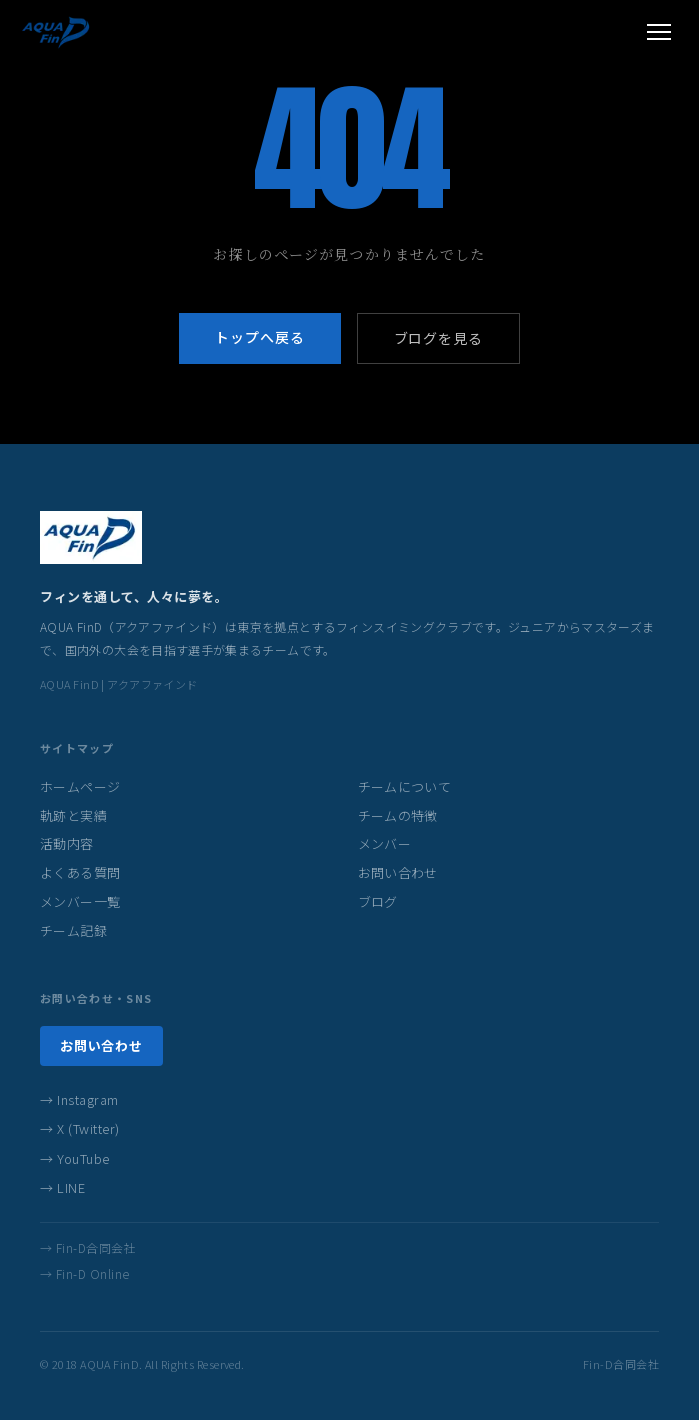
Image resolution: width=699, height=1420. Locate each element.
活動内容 (67, 843)
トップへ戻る (259, 337)
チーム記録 (73, 930)
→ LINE (62, 1187)
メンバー (385, 843)
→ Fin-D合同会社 (88, 1247)
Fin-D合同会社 (621, 1364)
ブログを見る (438, 338)
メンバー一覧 (80, 901)
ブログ (378, 901)
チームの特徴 (398, 815)
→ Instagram (79, 1099)
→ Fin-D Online (85, 1273)
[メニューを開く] (659, 32)
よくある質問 (80, 872)
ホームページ (80, 786)
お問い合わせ (398, 872)
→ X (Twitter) (80, 1128)
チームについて (405, 786)
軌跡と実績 (73, 815)
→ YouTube (75, 1158)
